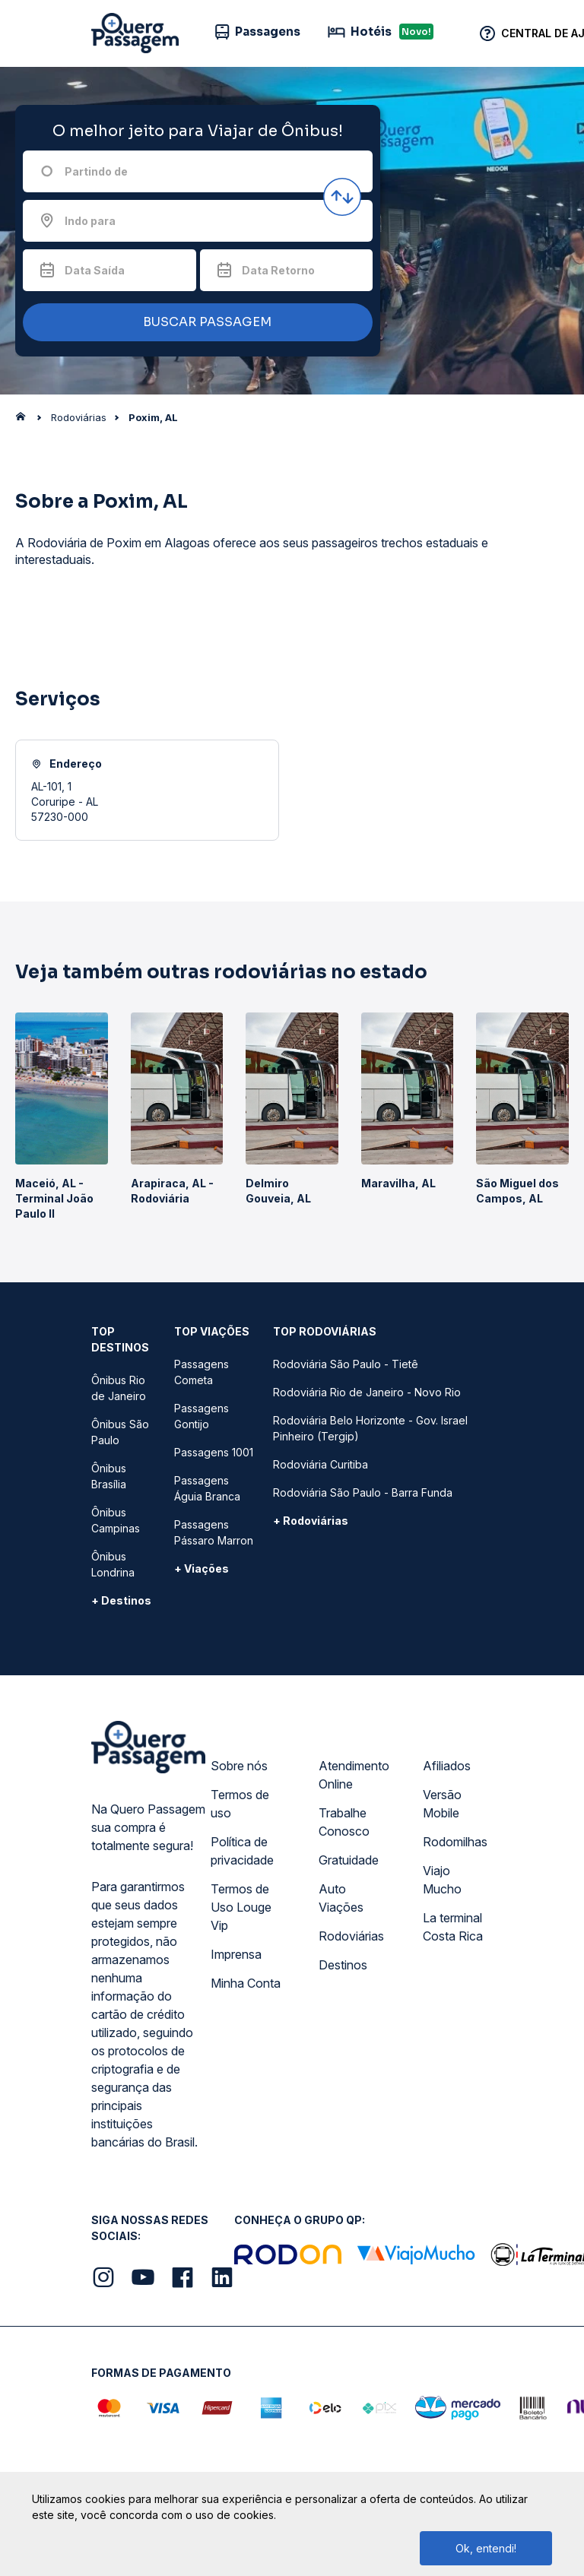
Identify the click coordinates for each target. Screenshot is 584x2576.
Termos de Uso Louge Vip (241, 1907)
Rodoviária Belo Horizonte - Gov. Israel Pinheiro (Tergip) (370, 1428)
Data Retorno (278, 270)
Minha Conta (246, 1983)
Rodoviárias (351, 1936)
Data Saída (95, 270)
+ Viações (201, 1568)
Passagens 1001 (213, 1452)
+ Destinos (121, 1600)
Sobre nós (239, 1765)
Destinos (343, 1964)
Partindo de (96, 171)
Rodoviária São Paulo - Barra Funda (362, 1492)
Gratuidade (349, 1860)
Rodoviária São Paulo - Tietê (345, 1364)
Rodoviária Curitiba (320, 1464)
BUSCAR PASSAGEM (193, 322)
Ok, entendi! (485, 2548)
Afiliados (447, 1765)
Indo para (90, 220)
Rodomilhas (455, 1841)
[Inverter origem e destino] (342, 197)
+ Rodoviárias (310, 1520)
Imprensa (236, 1954)
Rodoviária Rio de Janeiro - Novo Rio (367, 1392)
